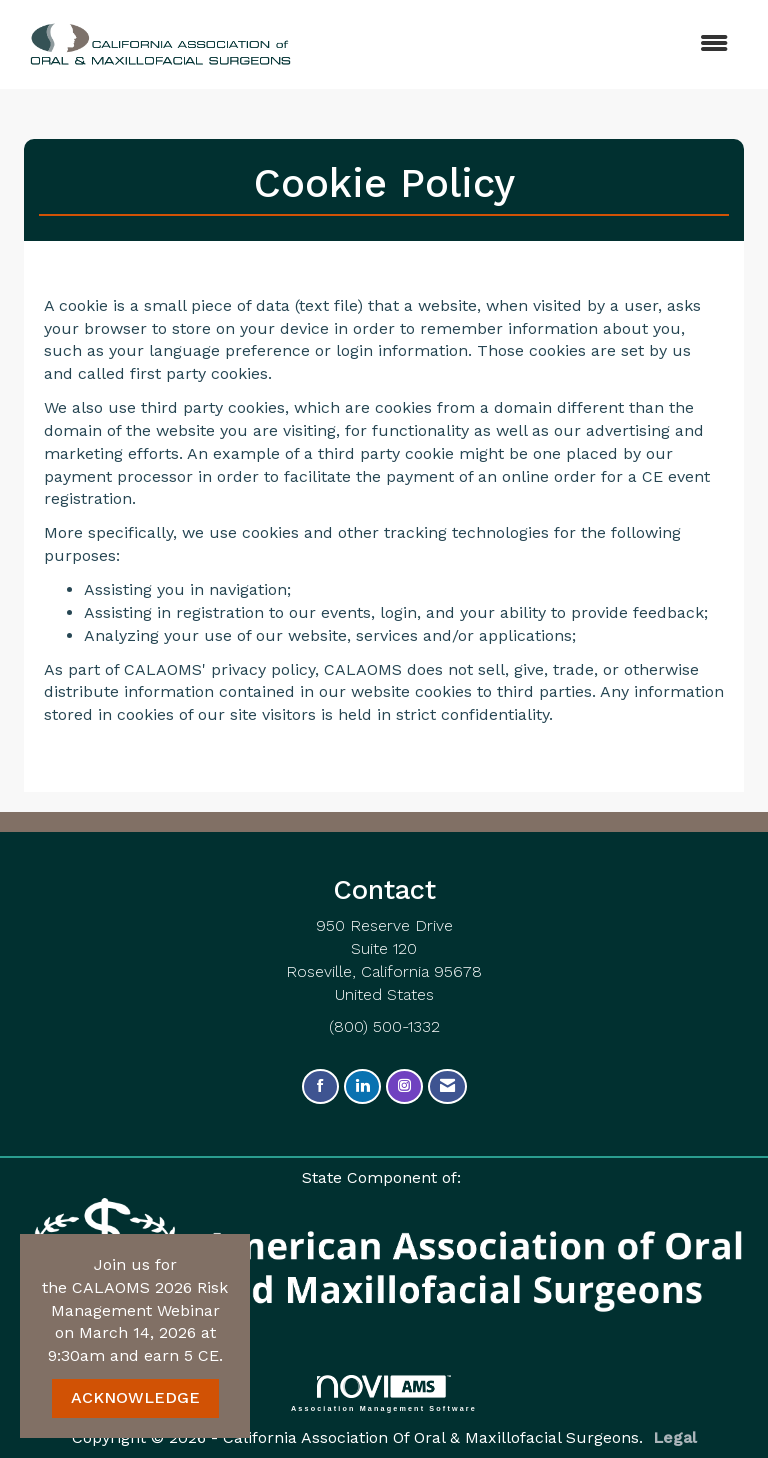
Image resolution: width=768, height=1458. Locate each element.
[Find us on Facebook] (320, 1086)
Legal (675, 1437)
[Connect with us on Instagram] (404, 1086)
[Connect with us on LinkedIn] (362, 1086)
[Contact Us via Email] (447, 1086)
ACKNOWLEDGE (135, 1397)
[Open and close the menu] (503, 44)
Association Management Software (384, 1393)
